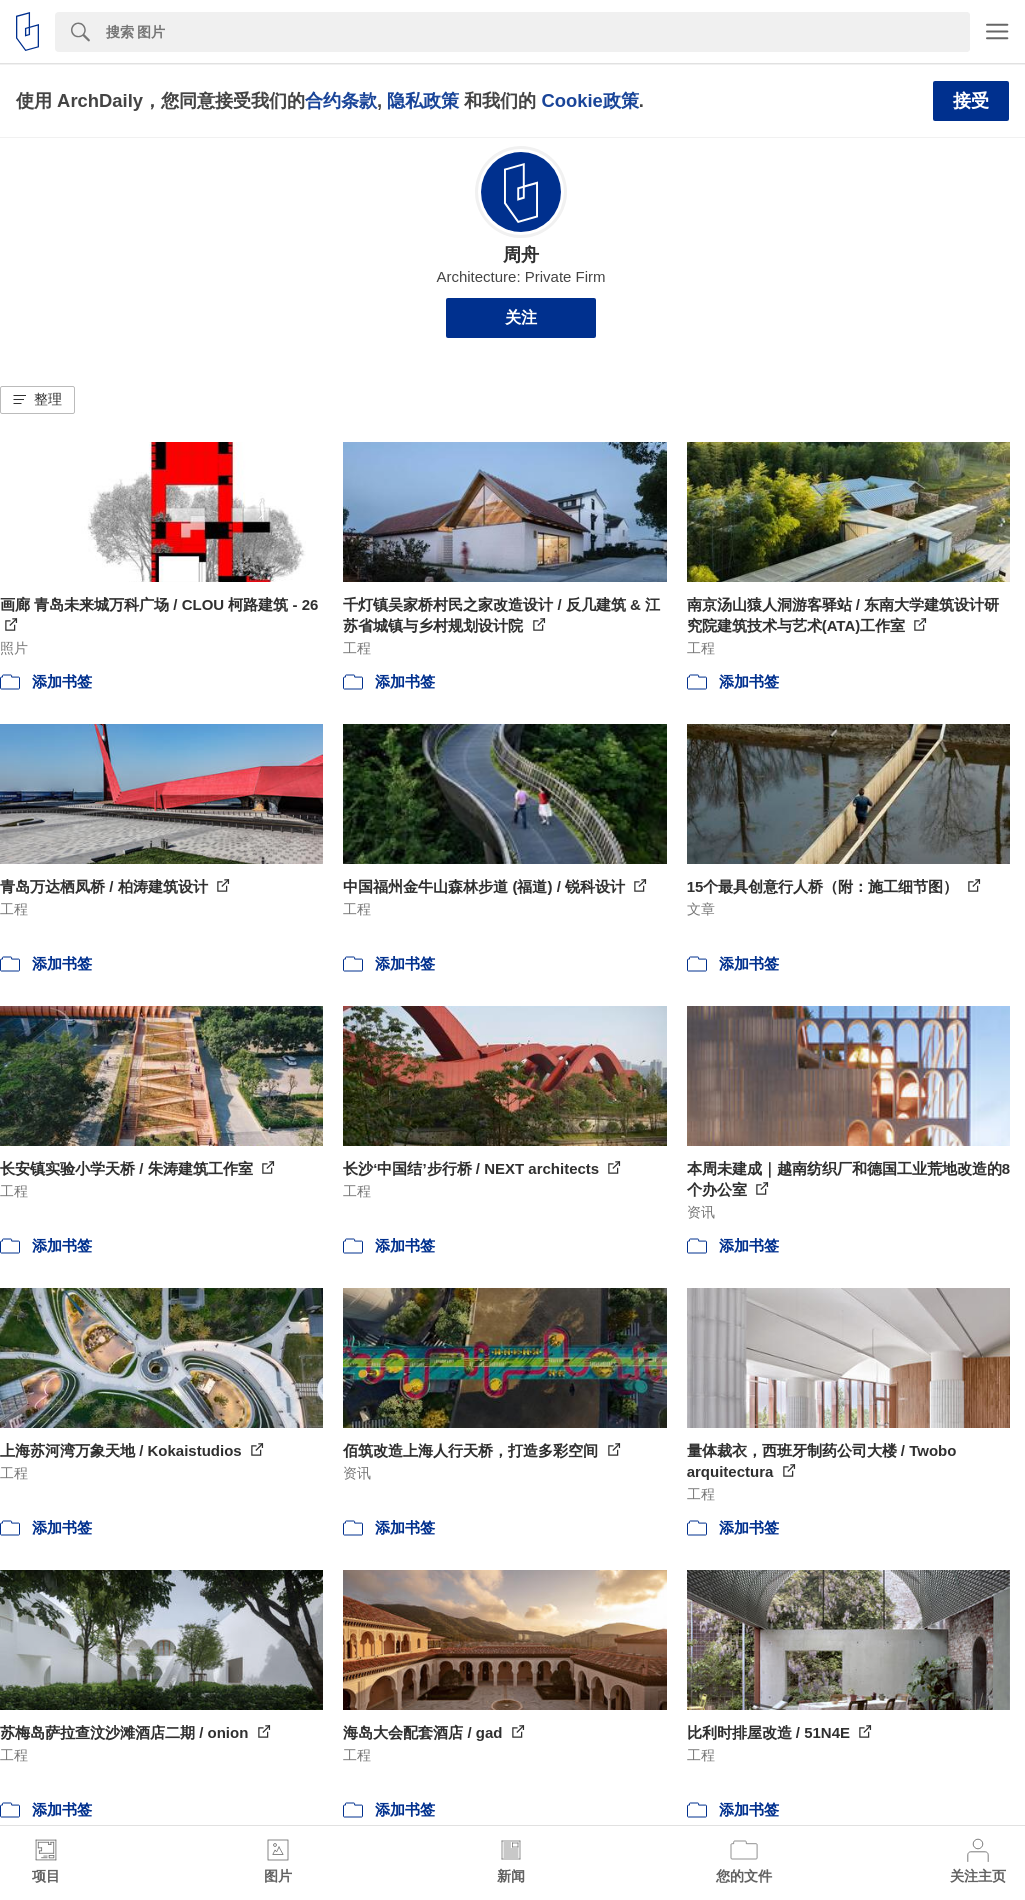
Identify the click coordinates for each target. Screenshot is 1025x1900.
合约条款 (341, 100)
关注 (521, 317)
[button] (37, 400)
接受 (971, 101)
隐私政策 (423, 100)
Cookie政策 (589, 100)
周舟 (521, 255)
